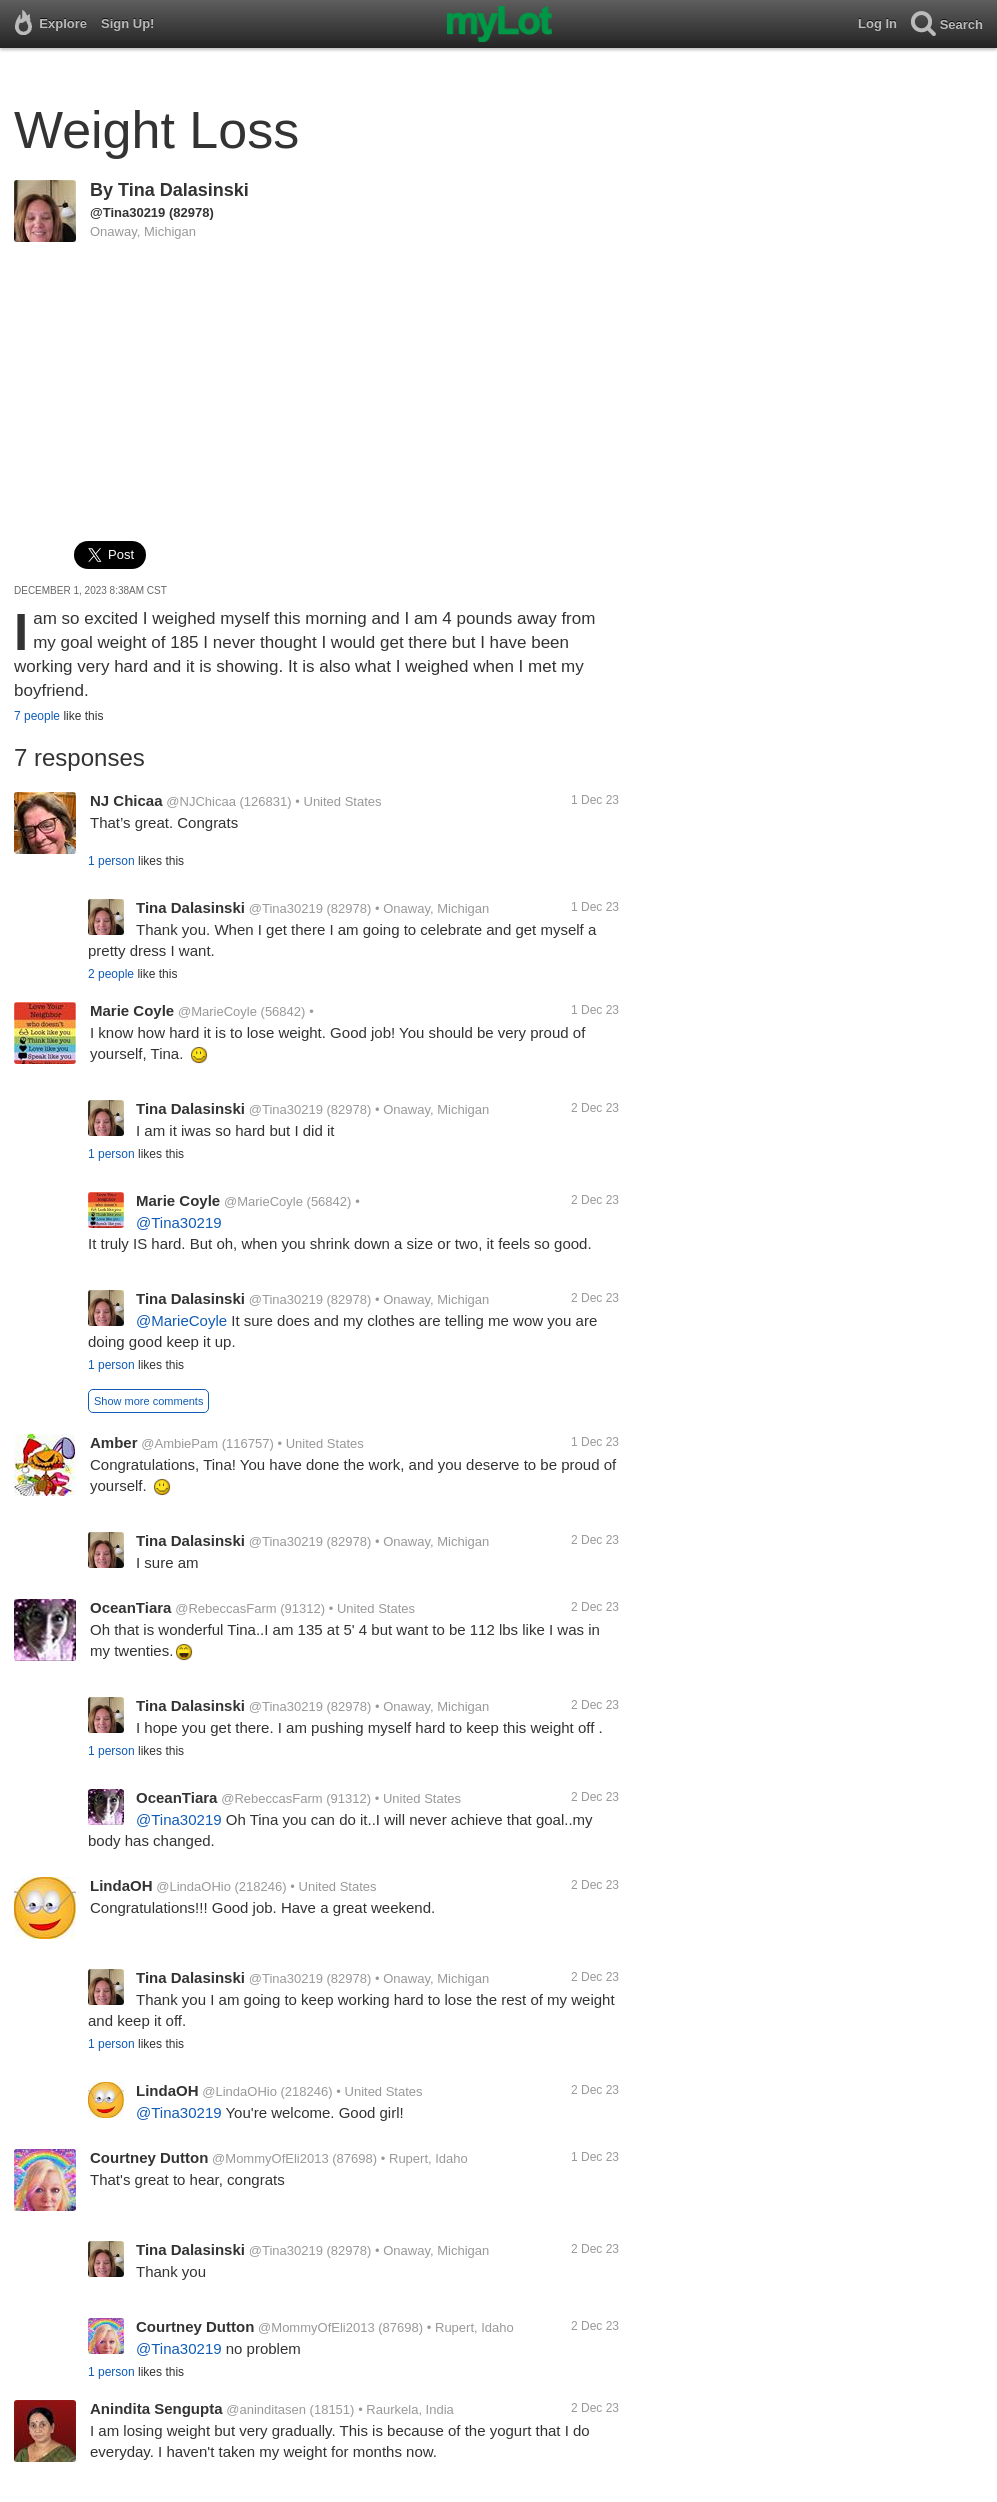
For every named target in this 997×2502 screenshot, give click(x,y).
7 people (37, 716)
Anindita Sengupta (156, 2408)
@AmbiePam (179, 1443)
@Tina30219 (127, 212)
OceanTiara (130, 1607)
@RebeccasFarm (225, 1608)
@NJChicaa (201, 801)
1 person (111, 861)
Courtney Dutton (149, 2157)
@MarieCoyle (217, 1011)
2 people (111, 974)
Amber (114, 1442)
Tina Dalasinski (183, 190)
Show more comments (148, 1401)
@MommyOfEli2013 (270, 2158)
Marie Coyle (132, 1010)
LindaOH (121, 1885)
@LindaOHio (193, 1886)
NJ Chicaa (126, 800)
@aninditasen (266, 2409)
